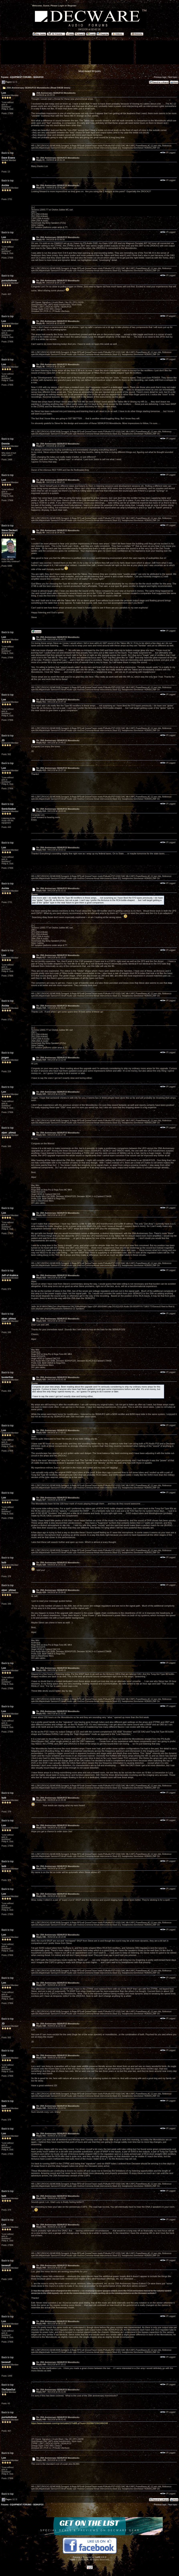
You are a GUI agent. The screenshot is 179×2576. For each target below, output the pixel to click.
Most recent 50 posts (90, 71)
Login (61, 5)
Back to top (8, 153)
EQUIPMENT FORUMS (20, 77)
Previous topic (160, 77)
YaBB (72, 2559)
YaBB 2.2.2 (100, 2557)
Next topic (172, 77)
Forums (5, 77)
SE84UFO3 (38, 77)
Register (72, 5)
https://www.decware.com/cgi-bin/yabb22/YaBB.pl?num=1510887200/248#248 (69, 2423)
